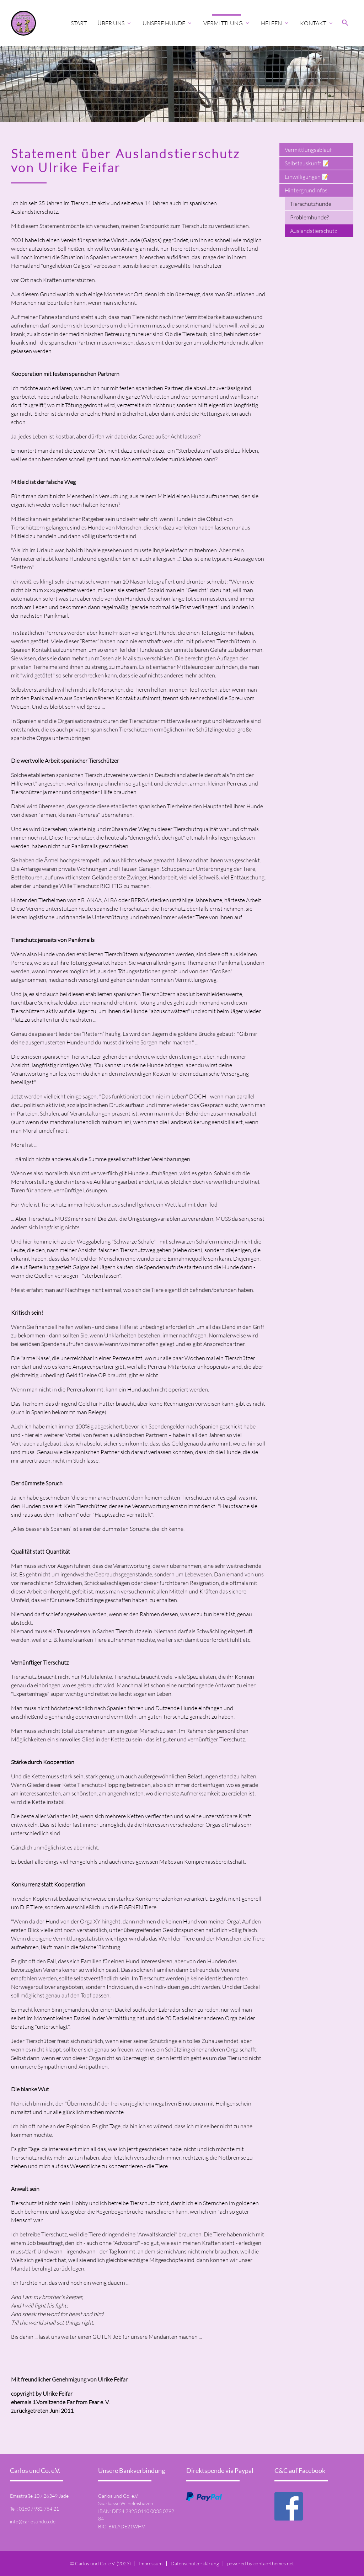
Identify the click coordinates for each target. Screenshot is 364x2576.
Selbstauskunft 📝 (307, 163)
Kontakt (317, 23)
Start (79, 23)
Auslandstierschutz (313, 230)
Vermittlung (226, 23)
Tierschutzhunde (310, 203)
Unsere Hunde (168, 23)
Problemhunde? (309, 217)
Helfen (275, 23)
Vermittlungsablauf (308, 149)
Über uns (114, 23)
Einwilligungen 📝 (307, 176)
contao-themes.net (273, 2563)
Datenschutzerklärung (195, 2563)
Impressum (150, 2563)
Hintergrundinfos (306, 190)
